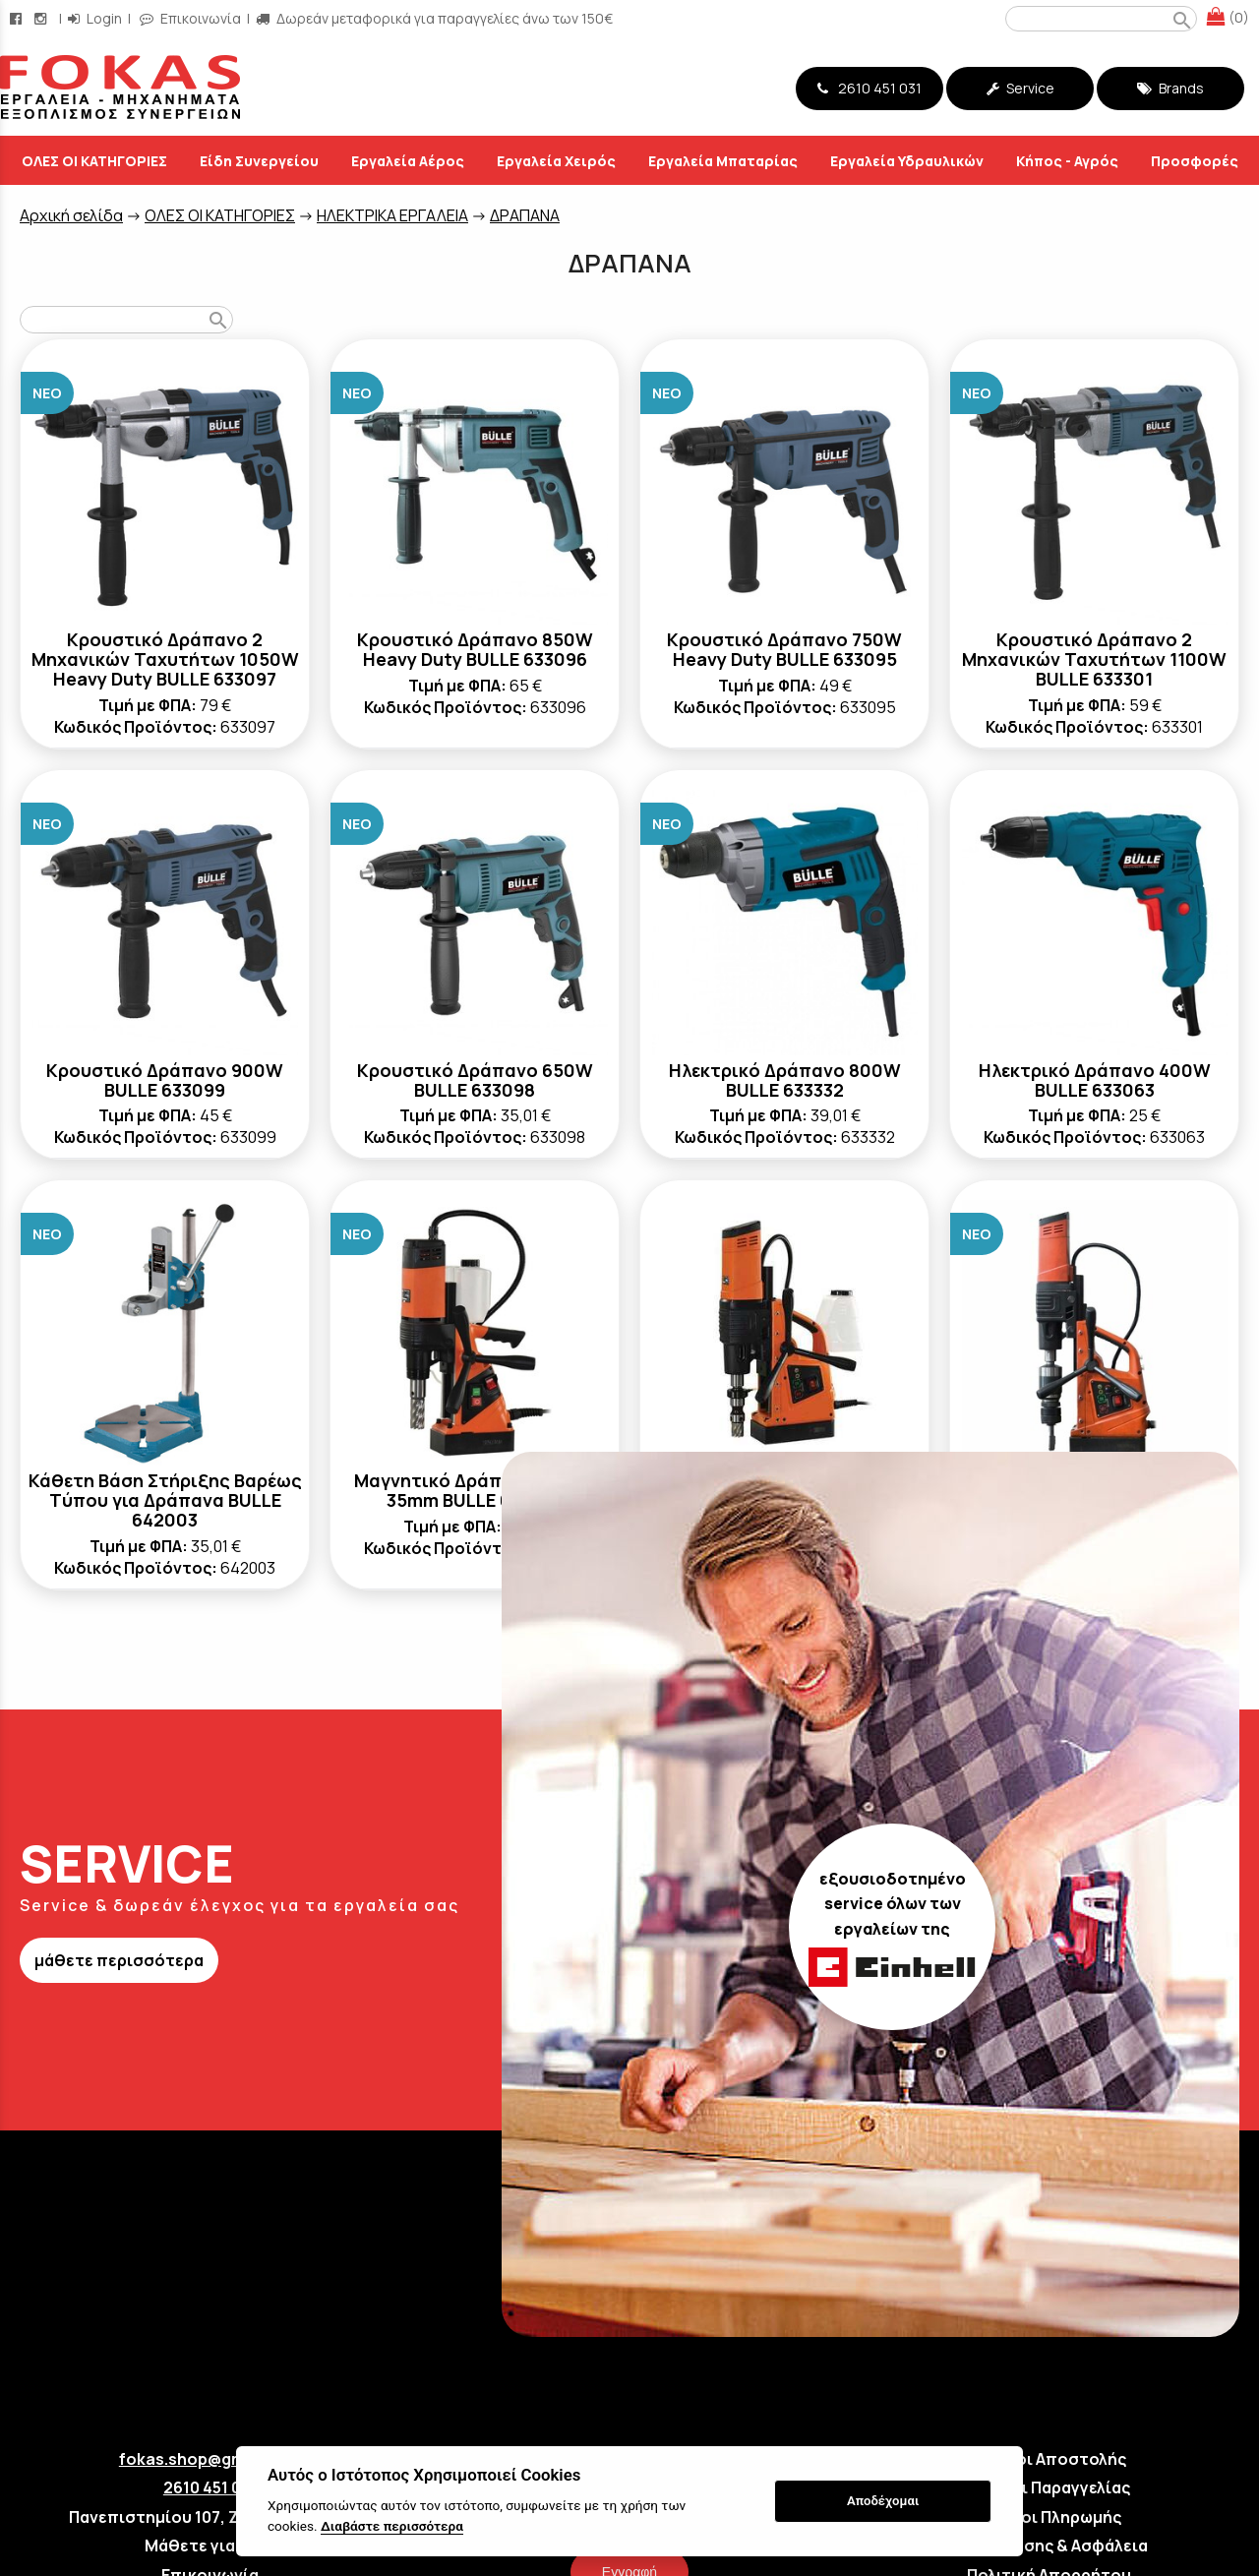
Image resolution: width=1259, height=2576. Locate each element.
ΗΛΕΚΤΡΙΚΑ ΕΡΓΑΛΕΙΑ (392, 215)
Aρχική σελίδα (71, 215)
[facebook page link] (18, 18)
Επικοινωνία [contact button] (190, 18)
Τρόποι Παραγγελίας (1049, 2487)
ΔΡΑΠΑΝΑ (525, 215)
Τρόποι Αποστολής (1049, 2459)
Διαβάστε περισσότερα (392, 2526)
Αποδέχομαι (883, 2500)
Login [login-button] (95, 18)
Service (1020, 88)
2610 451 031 (869, 88)
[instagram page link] (42, 18)
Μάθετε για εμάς (210, 2545)
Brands (1170, 88)
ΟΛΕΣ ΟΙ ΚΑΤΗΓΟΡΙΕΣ (220, 215)
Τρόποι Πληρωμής (1049, 2517)
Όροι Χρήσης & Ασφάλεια (1049, 2545)
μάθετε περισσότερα (119, 1960)
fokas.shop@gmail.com (210, 2459)
